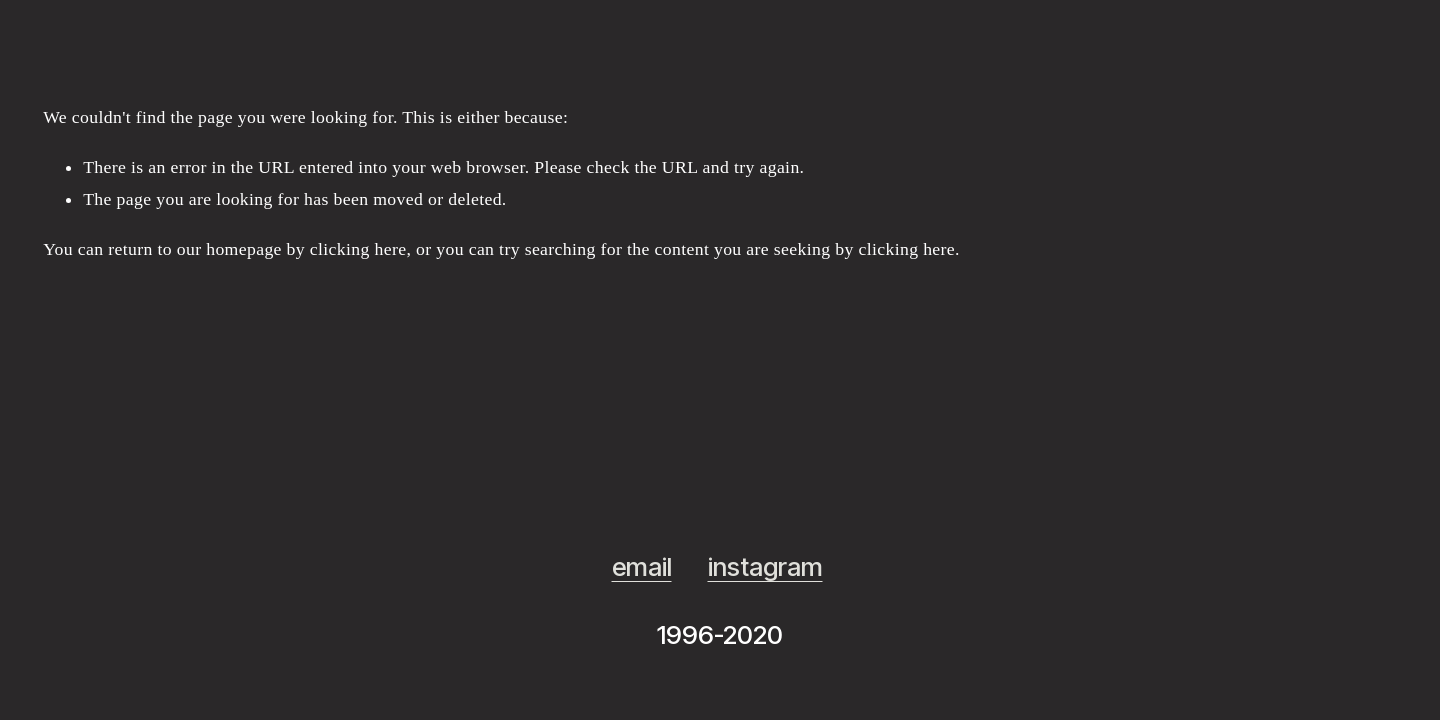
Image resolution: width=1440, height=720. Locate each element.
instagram (765, 566)
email (642, 566)
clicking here (358, 249)
